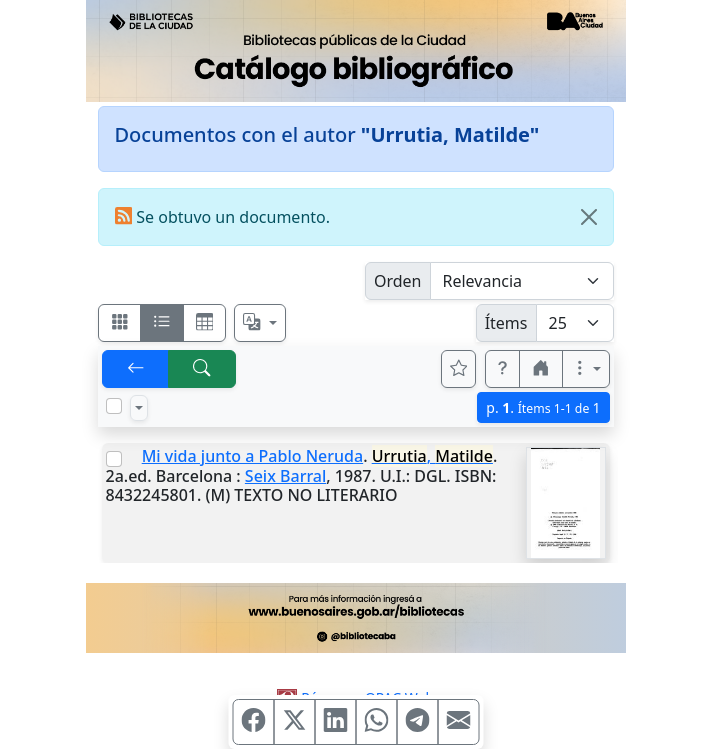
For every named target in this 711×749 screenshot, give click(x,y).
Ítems (506, 323)
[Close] (589, 217)
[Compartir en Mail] (458, 722)
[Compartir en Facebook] (253, 722)
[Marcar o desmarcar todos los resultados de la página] (114, 406)
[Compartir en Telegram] (417, 722)
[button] (503, 369)
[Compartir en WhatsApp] (376, 722)
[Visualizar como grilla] (205, 323)
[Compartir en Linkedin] (335, 722)
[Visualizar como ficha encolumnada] (162, 323)
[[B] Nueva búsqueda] (202, 369)
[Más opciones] (586, 369)
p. (543, 407)
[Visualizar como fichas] (120, 323)
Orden (398, 281)
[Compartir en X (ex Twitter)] (294, 722)
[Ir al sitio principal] (356, 51)
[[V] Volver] (136, 369)
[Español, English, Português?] (260, 323)
